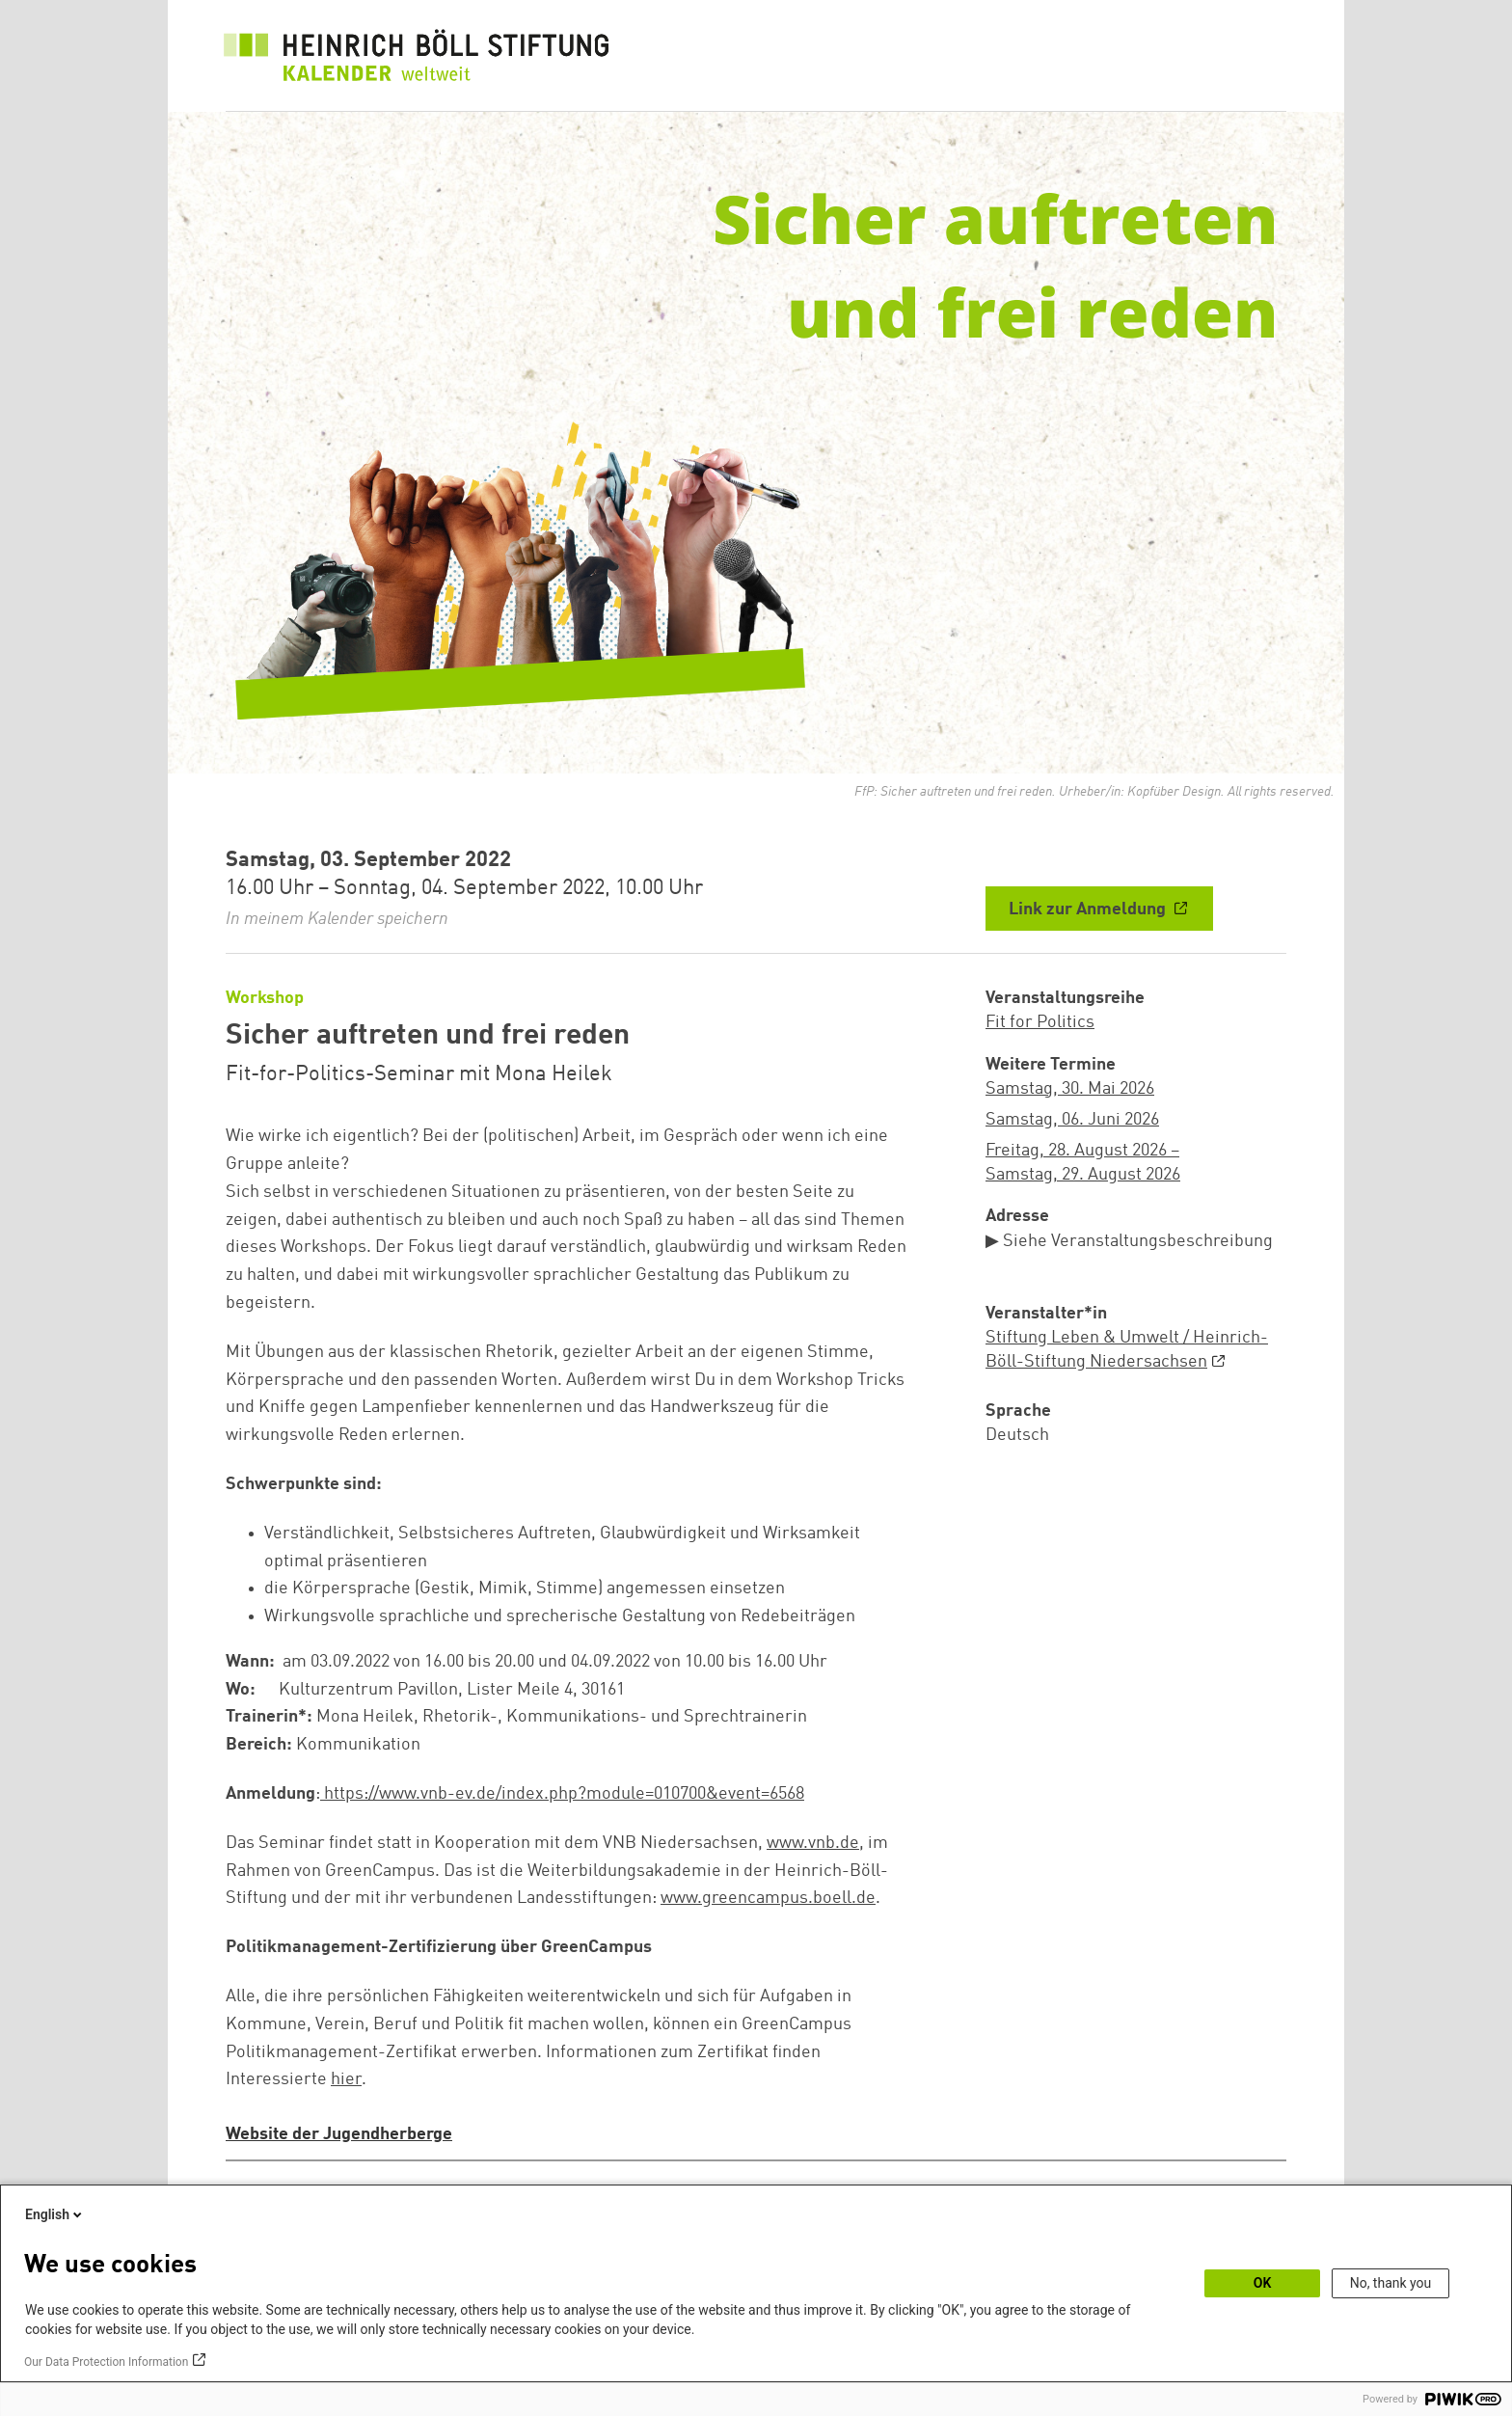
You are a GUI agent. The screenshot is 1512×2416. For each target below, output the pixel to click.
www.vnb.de (813, 1843)
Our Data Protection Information (106, 2362)
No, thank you (1391, 2283)
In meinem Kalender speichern (337, 919)
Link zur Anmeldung (1089, 909)
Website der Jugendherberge (339, 2134)
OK (1263, 2283)
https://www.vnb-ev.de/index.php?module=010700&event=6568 (564, 1794)
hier (346, 2079)
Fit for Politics (1040, 1022)
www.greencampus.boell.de (768, 1898)
